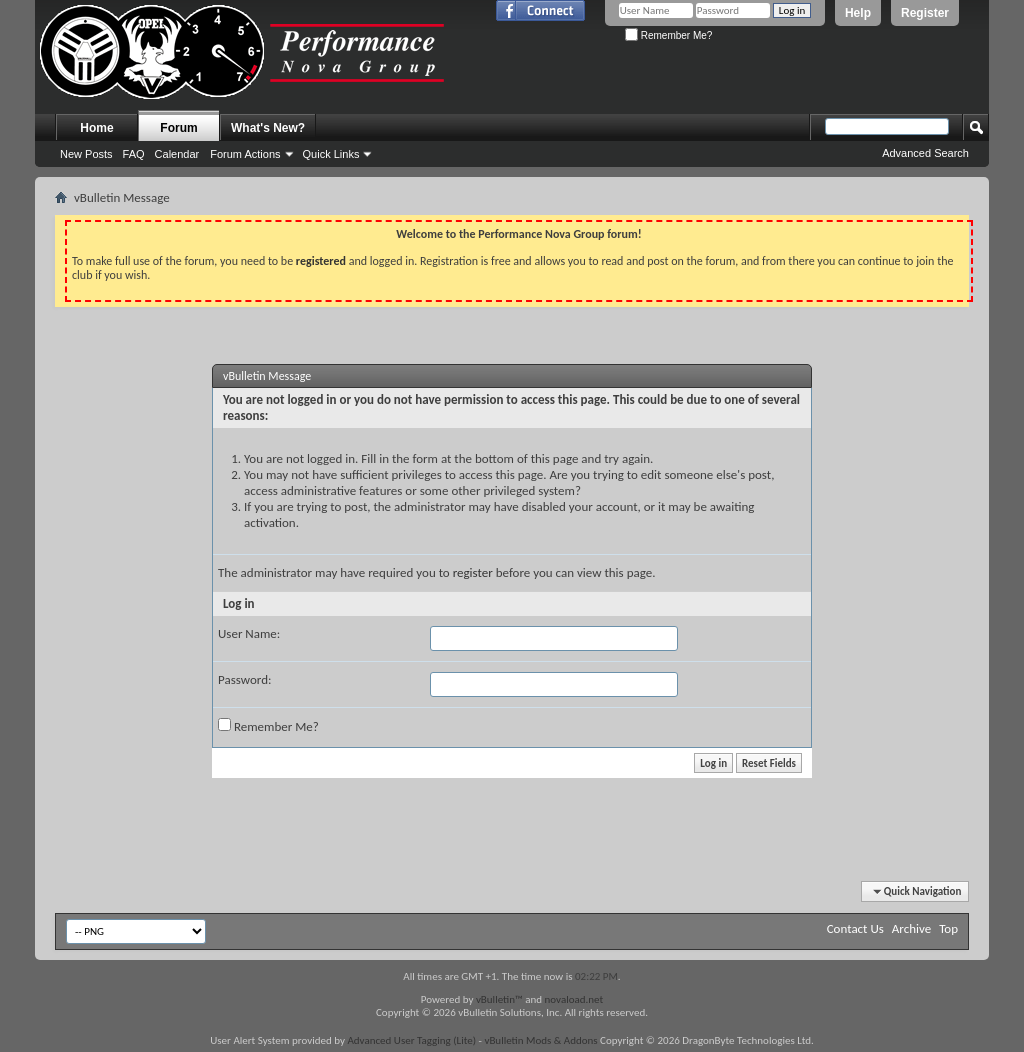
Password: (244, 679)
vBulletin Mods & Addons (540, 1040)
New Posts (86, 154)
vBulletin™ (499, 999)
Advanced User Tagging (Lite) (411, 1040)
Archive (911, 928)
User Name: (249, 633)
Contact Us (855, 928)
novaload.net (574, 999)
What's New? (268, 128)
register (473, 572)
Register (925, 13)
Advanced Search (925, 153)
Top (948, 928)
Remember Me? (668, 35)
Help (858, 13)
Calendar (177, 154)
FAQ (134, 154)
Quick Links (331, 154)
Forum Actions (245, 154)
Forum (178, 128)
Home (96, 128)
